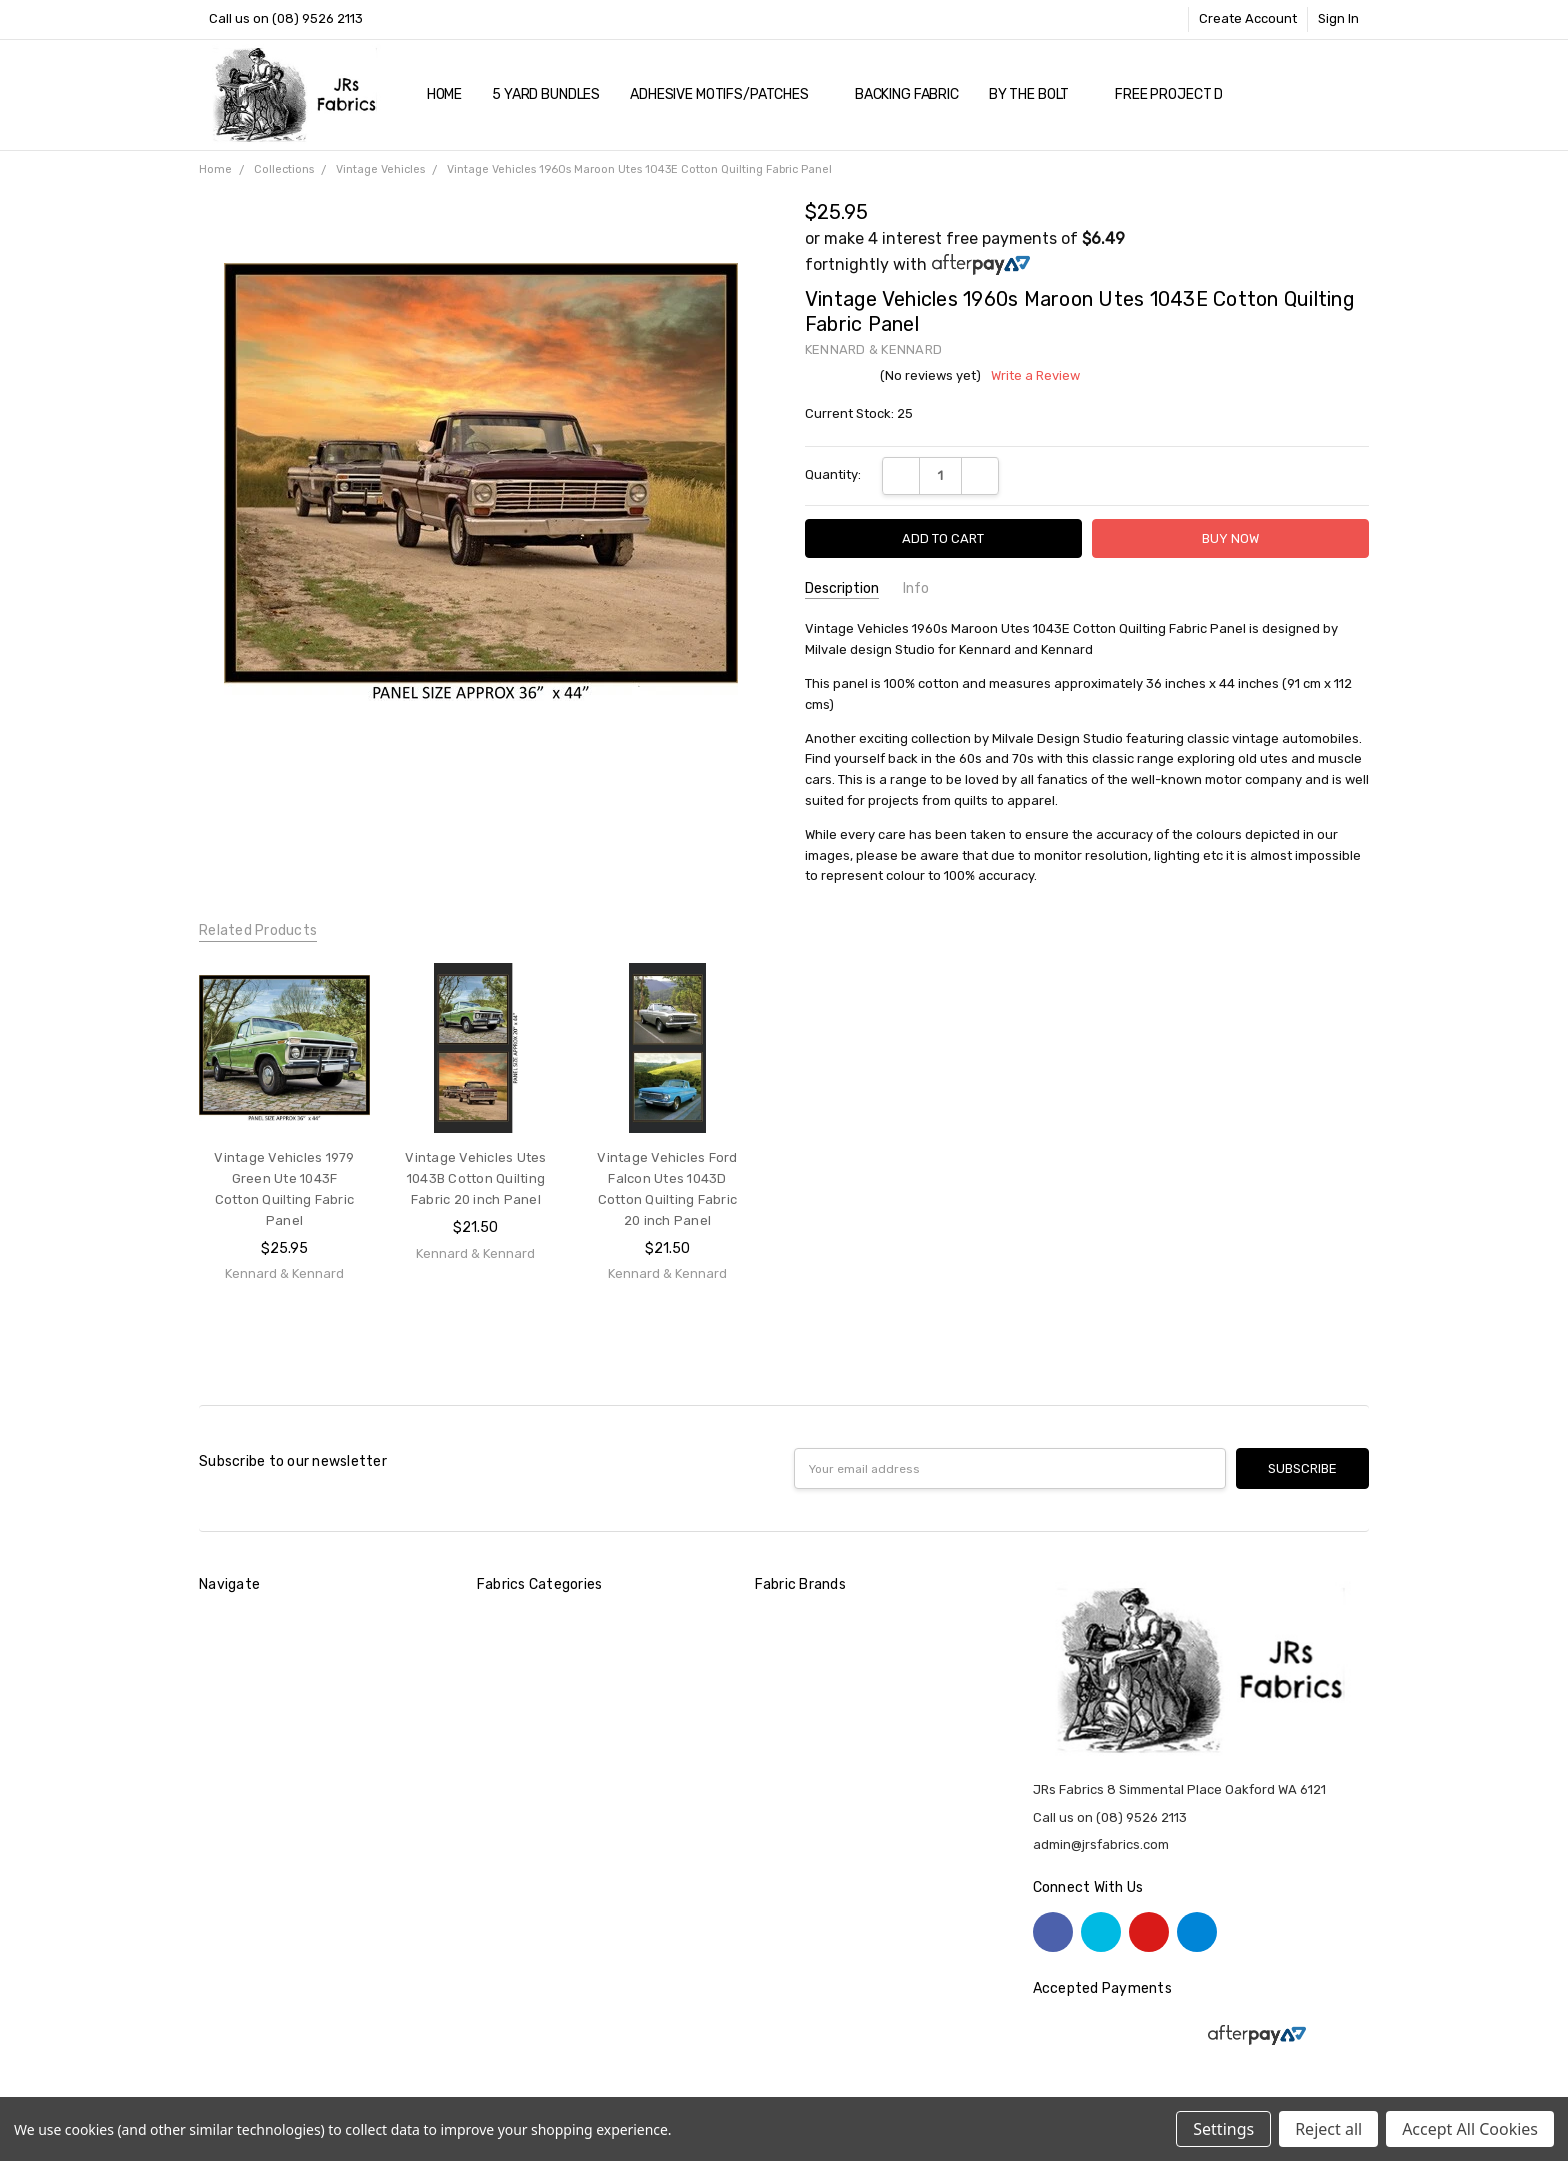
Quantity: (833, 474)
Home (444, 94)
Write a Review (1035, 376)
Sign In (1338, 18)
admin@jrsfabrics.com (1101, 1844)
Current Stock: (859, 413)
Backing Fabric (907, 94)
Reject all (1328, 2129)
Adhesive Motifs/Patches (727, 94)
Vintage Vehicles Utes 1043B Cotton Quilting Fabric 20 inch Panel (475, 1178)
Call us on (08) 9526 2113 (286, 18)
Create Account (1248, 18)
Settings (1223, 2129)
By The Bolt (1037, 94)
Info (916, 588)
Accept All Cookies (1470, 2129)
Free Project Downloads (1204, 94)
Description (842, 588)
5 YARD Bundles (546, 94)
